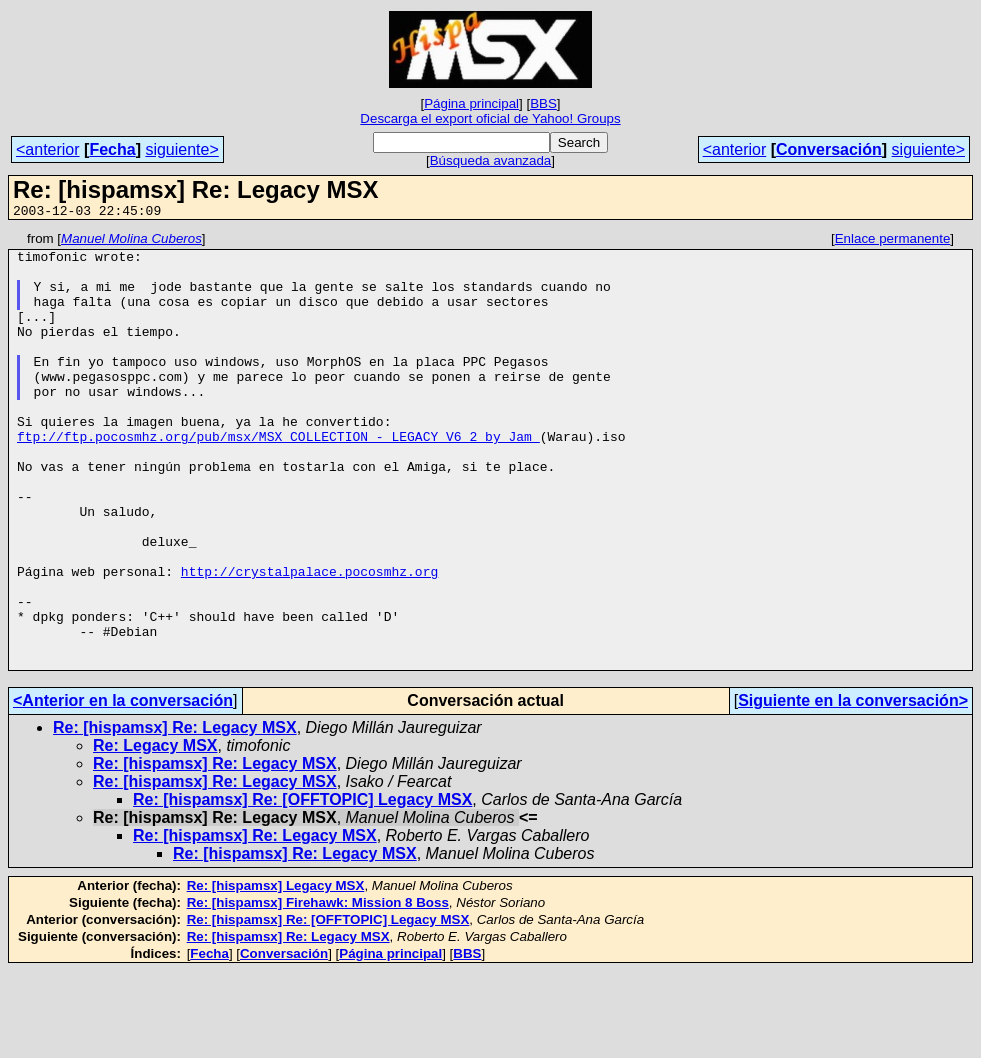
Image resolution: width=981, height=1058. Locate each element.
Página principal (471, 103)
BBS (543, 103)
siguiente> (181, 149)
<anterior (48, 149)
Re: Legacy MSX (155, 832)
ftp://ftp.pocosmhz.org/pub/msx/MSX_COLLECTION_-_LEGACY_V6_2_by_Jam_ (278, 478)
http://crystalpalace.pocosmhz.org (309, 640)
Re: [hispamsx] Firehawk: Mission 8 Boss (318, 989)
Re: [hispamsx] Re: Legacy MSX (175, 814)
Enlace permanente (893, 241)
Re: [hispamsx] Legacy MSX (276, 972)
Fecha (112, 149)
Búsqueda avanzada (491, 160)
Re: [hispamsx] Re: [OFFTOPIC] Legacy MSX (302, 886)
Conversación (829, 149)
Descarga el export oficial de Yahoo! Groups (490, 118)
